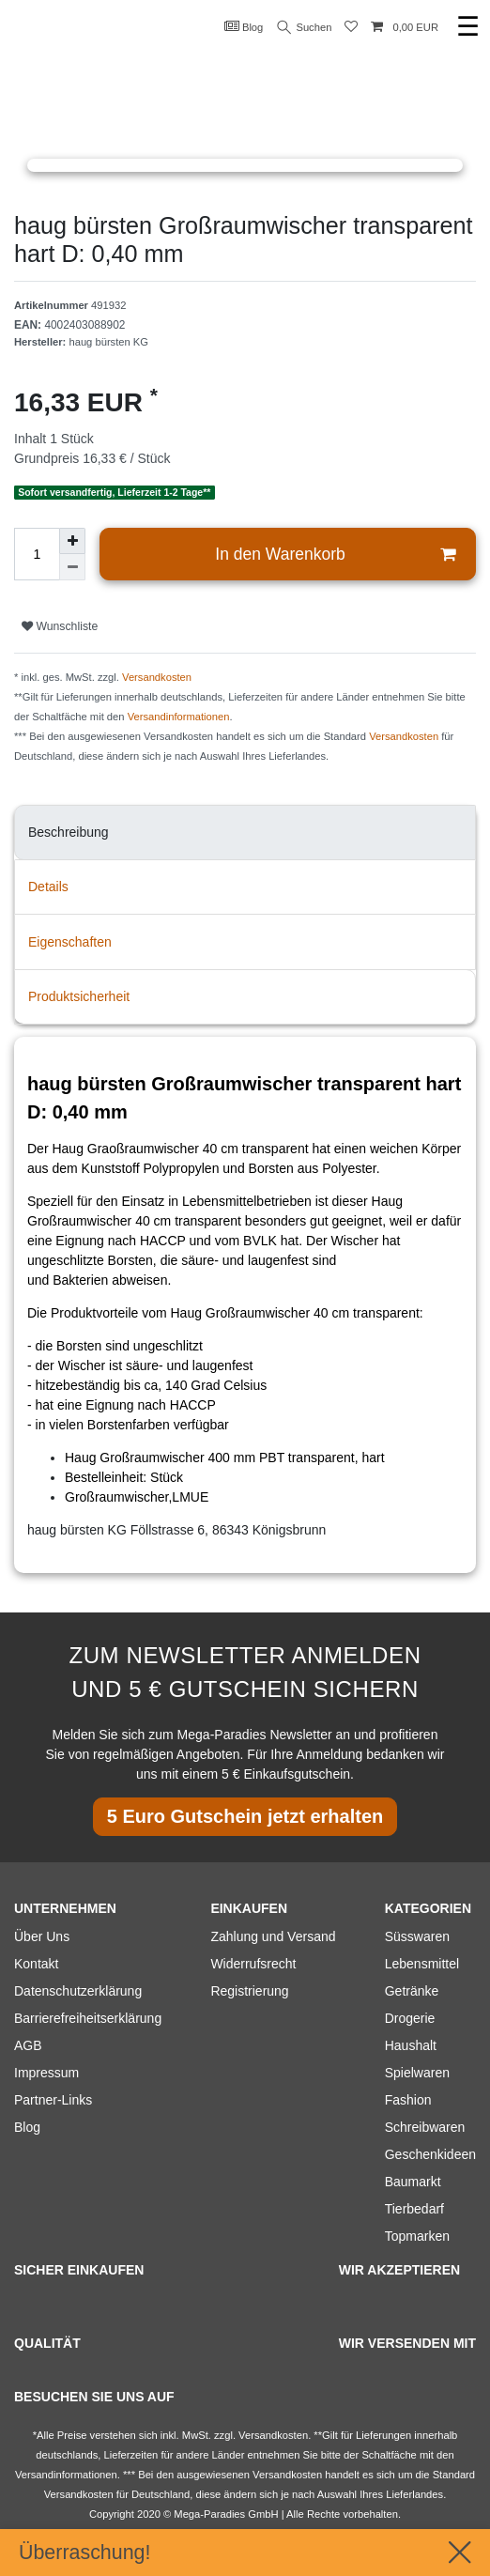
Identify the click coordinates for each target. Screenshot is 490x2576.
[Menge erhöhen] (72, 541)
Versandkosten (156, 677)
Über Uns (41, 1936)
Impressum (46, 2072)
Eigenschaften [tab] (70, 941)
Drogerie (410, 2018)
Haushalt (410, 2045)
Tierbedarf (414, 2208)
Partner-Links (53, 2099)
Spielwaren (417, 2072)
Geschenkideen (430, 2154)
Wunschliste (60, 626)
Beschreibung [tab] (68, 832)
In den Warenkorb (335, 554)
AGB (28, 2045)
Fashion (408, 2099)
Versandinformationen (179, 716)
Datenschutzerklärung (78, 1990)
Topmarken (417, 2236)
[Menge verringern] (72, 567)
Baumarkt (413, 2181)
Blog (244, 26)
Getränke (412, 1990)
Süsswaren (417, 1936)
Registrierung (249, 1990)
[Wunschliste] (351, 27)
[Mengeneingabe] (36, 554)
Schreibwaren (425, 2127)
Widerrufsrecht (253, 1963)
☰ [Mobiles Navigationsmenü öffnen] (468, 26)
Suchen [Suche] (305, 28)
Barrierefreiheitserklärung (87, 2018)
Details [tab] (48, 886)
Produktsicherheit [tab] (79, 996)
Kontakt (36, 1963)
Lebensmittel (422, 1963)
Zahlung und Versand (272, 1936)
